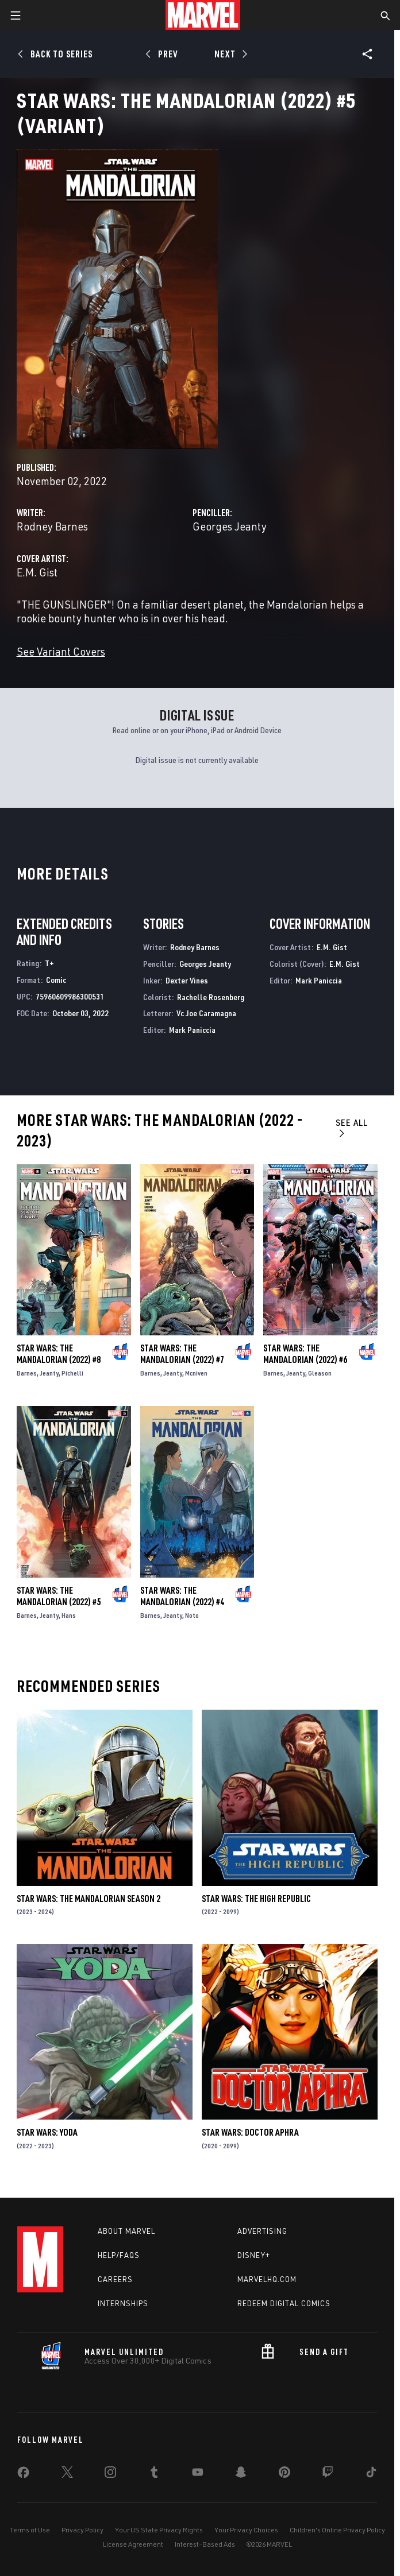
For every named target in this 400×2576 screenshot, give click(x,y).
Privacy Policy (82, 2529)
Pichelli (72, 1373)
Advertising (262, 2231)
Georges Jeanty (230, 526)
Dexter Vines (187, 980)
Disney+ (253, 2255)
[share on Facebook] (23, 2475)
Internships (123, 2303)
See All (352, 1127)
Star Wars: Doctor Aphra (250, 2132)
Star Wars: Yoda (47, 2132)
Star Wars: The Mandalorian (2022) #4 (182, 1596)
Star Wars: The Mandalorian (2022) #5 (59, 1596)
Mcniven (196, 1373)
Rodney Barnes (52, 526)
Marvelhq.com (267, 2279)
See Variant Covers (61, 651)
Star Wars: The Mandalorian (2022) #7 (182, 1353)
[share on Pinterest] (284, 2474)
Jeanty (49, 1373)
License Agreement (133, 2544)
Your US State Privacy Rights (159, 2529)
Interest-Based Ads (205, 2544)
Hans (68, 1615)
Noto (192, 1615)
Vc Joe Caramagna (206, 1013)
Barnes (27, 1373)
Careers (115, 2279)
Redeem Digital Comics (283, 2303)
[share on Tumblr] (154, 2474)
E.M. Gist (37, 572)
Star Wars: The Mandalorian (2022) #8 (59, 1353)
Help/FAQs (119, 2255)
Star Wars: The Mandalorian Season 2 (88, 1898)
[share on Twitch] (327, 2474)
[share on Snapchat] (241, 2474)
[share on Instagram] (110, 2474)
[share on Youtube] (197, 2474)
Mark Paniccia (192, 1030)
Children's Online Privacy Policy (337, 2529)
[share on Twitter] (67, 2474)
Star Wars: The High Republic (256, 1898)
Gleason (320, 1373)
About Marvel (126, 2231)
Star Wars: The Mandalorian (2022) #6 (305, 1353)
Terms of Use (30, 2529)
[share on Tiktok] (371, 2474)
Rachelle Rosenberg (210, 997)
